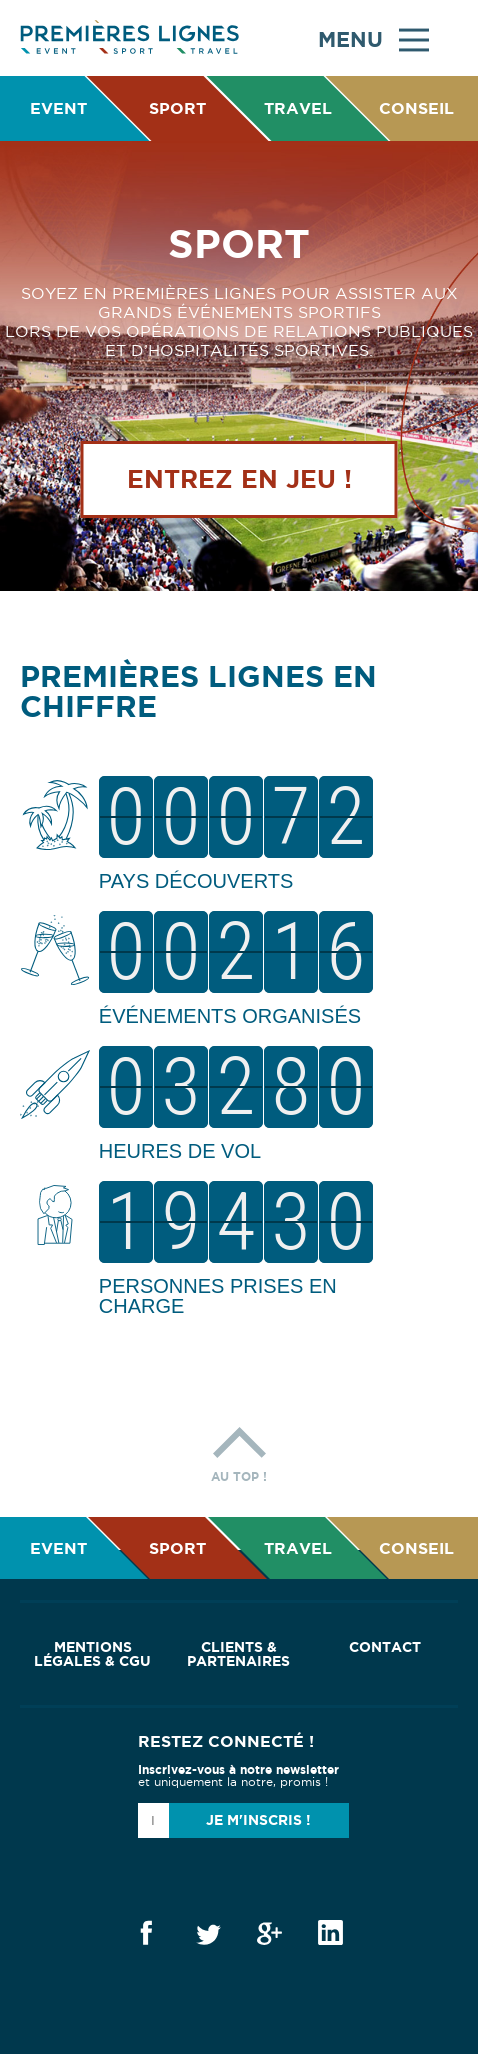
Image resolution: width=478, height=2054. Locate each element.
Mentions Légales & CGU (92, 1654)
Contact (385, 1647)
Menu (373, 37)
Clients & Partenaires (238, 1654)
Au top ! (239, 1449)
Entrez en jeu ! (239, 479)
